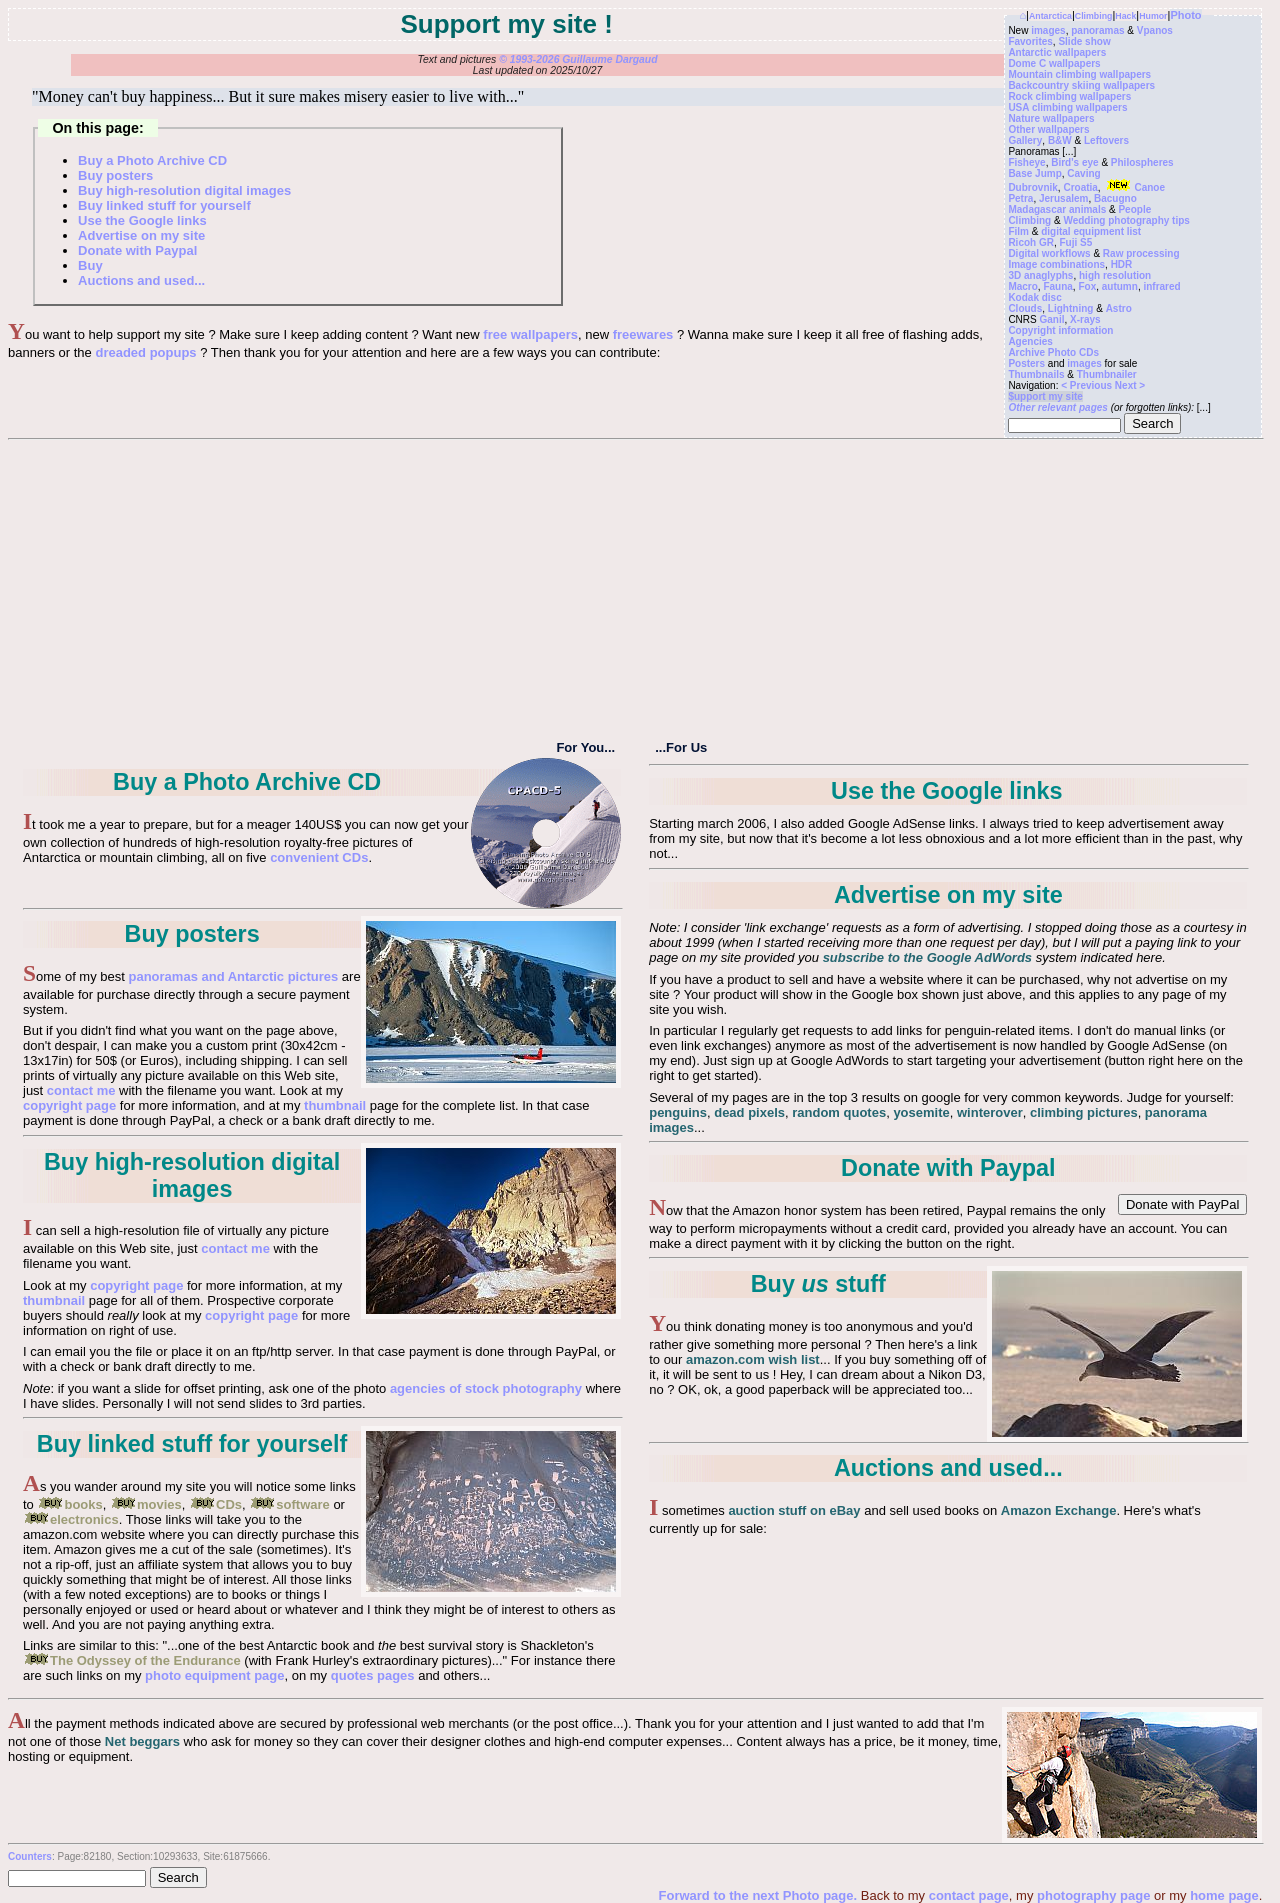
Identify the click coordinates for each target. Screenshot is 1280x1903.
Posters (1026, 363)
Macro (1022, 286)
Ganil (1052, 319)
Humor (1153, 16)
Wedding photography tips (1126, 220)
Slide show (1084, 41)
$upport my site (1045, 396)
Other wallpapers (1048, 129)
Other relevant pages (1057, 407)
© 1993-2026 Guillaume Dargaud (578, 59)
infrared (1161, 286)
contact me (81, 1090)
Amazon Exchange (1059, 1510)
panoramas (1097, 30)
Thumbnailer (1107, 374)
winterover (990, 1112)
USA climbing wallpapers (1067, 107)
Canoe (1134, 187)
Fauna (1057, 286)
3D (1014, 275)
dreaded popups (145, 352)
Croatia (1080, 187)
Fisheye (1026, 162)
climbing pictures (1084, 1112)
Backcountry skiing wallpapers (1081, 85)
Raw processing (1141, 253)
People (1134, 209)
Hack (1125, 16)
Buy (90, 265)
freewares (643, 334)
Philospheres (1142, 162)
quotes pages (373, 1675)
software (289, 1504)
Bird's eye (1074, 162)
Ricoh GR (1031, 242)
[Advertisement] (635, 590)
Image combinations (1056, 264)
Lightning (1071, 308)
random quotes (839, 1112)
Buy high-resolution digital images (184, 190)
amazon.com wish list (753, 1359)
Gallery (1025, 140)
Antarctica (1050, 16)
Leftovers (1106, 140)
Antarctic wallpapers (1057, 52)
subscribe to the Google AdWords (927, 957)
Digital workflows (1049, 253)
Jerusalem (1063, 198)
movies (146, 1504)
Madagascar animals (1057, 209)
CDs (215, 1504)
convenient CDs (319, 857)
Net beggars (142, 1741)
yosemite (921, 1112)
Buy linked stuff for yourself (164, 205)
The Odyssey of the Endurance (132, 1660)
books (69, 1504)
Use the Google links (142, 220)
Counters (30, 1856)
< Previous (1088, 385)
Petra (1020, 198)
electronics (71, 1519)
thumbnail (335, 1105)
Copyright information (1060, 330)
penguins (678, 1112)
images (1048, 30)
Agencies (1030, 341)
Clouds (1025, 308)
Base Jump (1034, 173)
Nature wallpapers (1051, 118)
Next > (1130, 385)
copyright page (69, 1105)
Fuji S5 (1076, 242)
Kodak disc (1034, 297)
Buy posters (115, 175)
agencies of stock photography (486, 1388)
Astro (1119, 308)
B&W (1060, 140)
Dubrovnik (1032, 187)
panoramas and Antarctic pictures (234, 976)
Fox (1087, 286)
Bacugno (1115, 198)
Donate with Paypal (137, 250)
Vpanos (1155, 30)
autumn (1120, 286)
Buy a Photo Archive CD (152, 160)
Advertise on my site (141, 235)
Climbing (1094, 16)
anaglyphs (1048, 275)
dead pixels (749, 1112)
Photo (1185, 15)
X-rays (1085, 319)
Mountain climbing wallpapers (1079, 74)
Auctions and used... (141, 280)
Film (1018, 231)
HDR (1122, 264)
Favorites (1030, 41)
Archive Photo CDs (1053, 352)
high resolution (1115, 275)
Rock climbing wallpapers (1069, 96)
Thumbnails (1036, 374)
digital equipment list (1091, 231)
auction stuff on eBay (794, 1510)
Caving (1083, 173)
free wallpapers (530, 334)
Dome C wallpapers (1054, 63)
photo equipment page (214, 1675)
